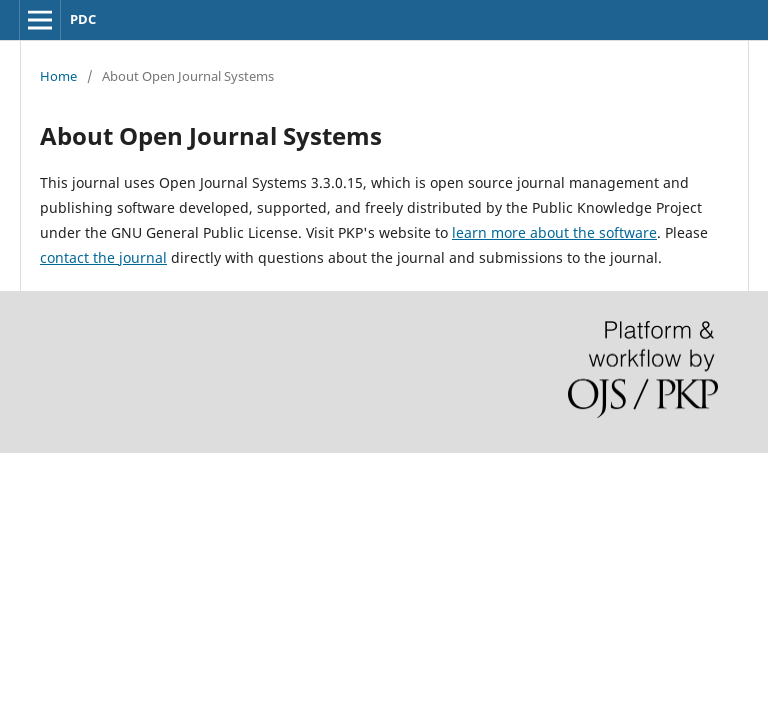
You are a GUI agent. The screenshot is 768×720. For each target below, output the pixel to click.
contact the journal (103, 257)
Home (58, 76)
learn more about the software (554, 232)
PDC (83, 19)
